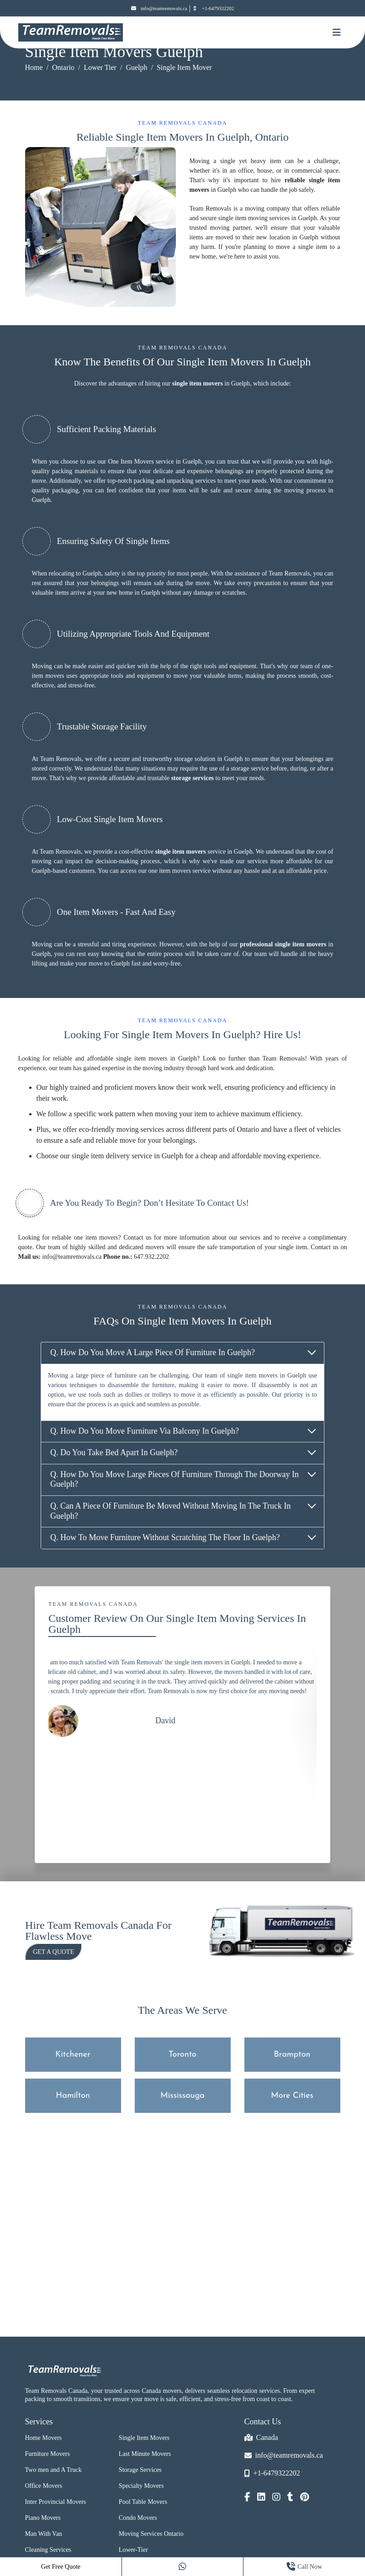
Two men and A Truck (53, 2469)
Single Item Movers (144, 2437)
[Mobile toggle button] (337, 32)
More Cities (292, 2095)
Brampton (292, 2054)
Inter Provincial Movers (55, 2501)
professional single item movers (283, 944)
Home (34, 67)
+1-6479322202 (213, 8)
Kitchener (72, 2054)
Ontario (63, 67)
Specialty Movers (141, 2485)
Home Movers (43, 2437)
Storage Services (140, 2469)
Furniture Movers (47, 2453)
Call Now (304, 2566)
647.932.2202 (151, 1256)
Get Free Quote (60, 2566)
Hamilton (73, 2095)
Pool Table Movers (143, 2501)
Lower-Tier (133, 2549)
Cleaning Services (48, 2549)
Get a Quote (53, 1951)
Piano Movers (43, 2517)
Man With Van (43, 2533)
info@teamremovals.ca (159, 8)
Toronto (182, 2054)
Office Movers (44, 2485)
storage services (192, 778)
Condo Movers (138, 2517)
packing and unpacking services (175, 480)
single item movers (197, 383)
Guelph (136, 67)
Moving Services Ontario (151, 2533)
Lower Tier (100, 67)
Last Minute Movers (145, 2453)
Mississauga (182, 2095)
